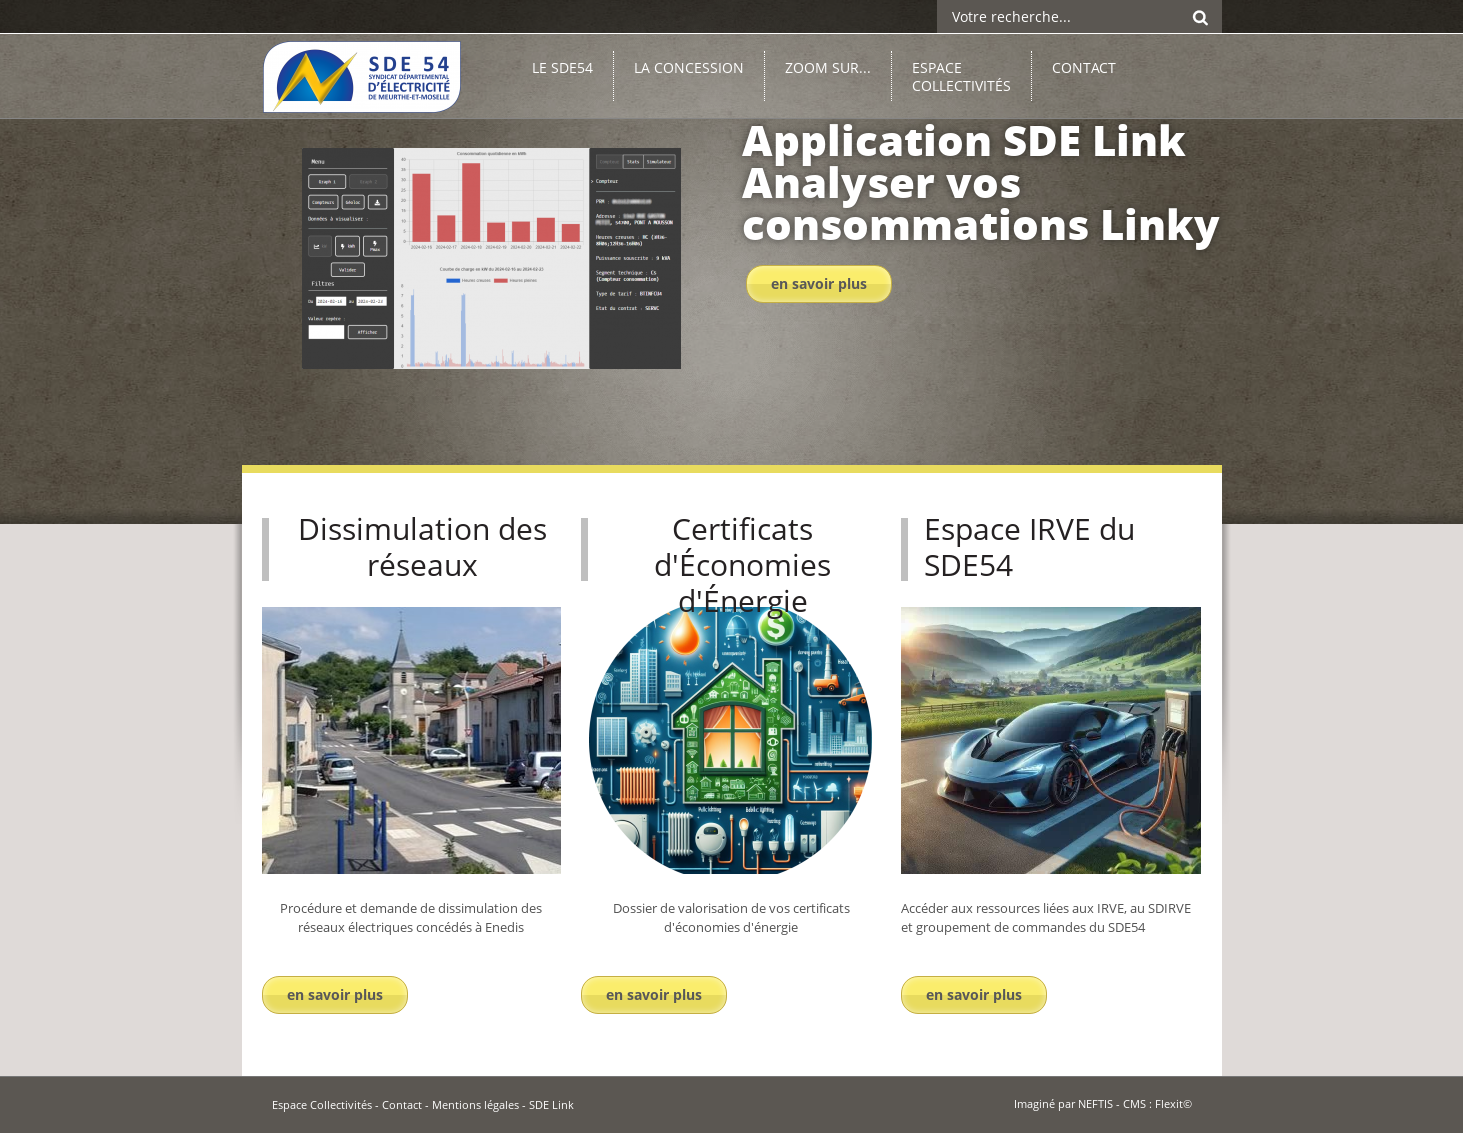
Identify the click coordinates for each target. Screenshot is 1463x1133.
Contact (402, 1104)
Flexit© (1173, 1103)
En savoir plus (819, 283)
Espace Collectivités (322, 1104)
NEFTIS (1095, 1103)
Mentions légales (475, 1104)
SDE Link (551, 1104)
